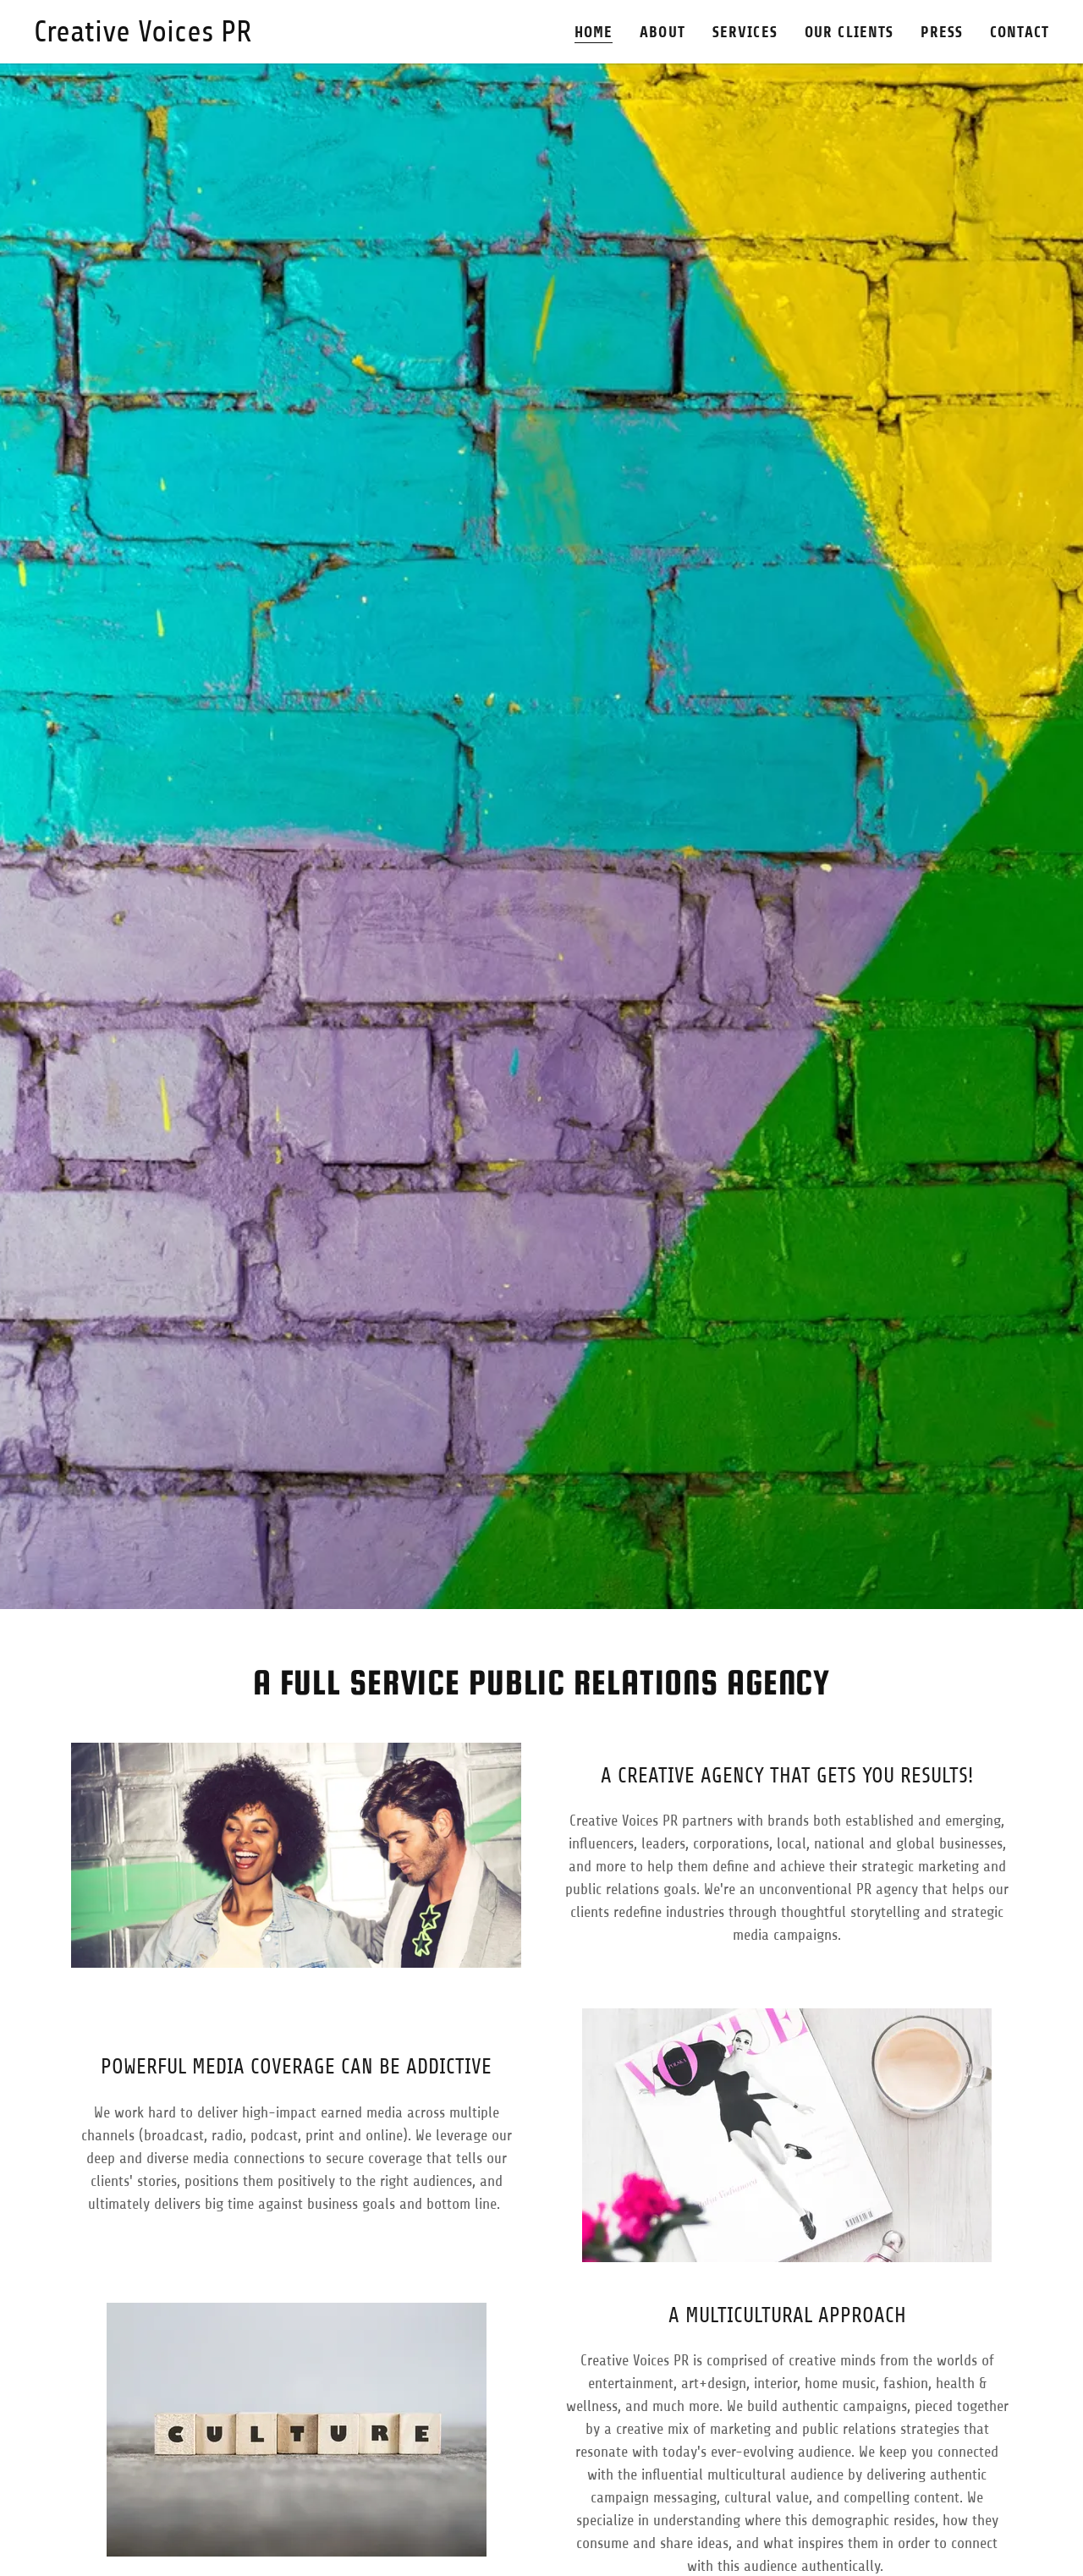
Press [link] (942, 32)
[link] (143, 36)
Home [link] (593, 32)
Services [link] (745, 32)
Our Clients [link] (849, 32)
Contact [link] (1019, 32)
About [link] (662, 32)
